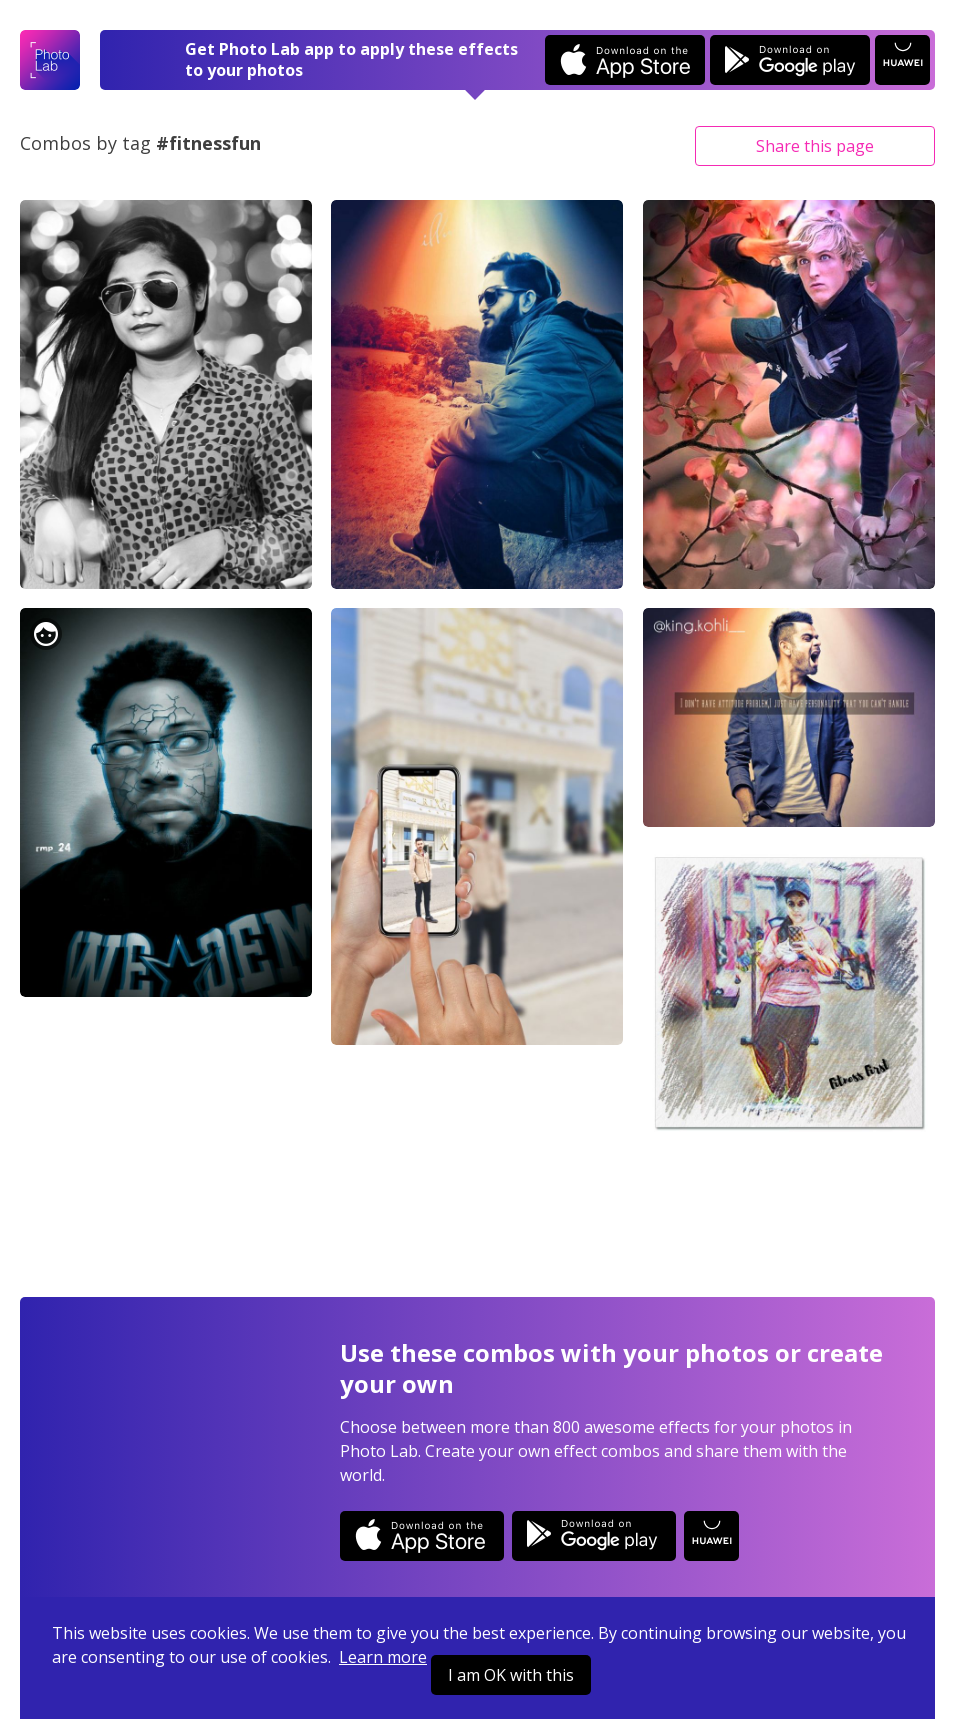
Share (815, 146)
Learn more (383, 1657)
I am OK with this (511, 1675)
